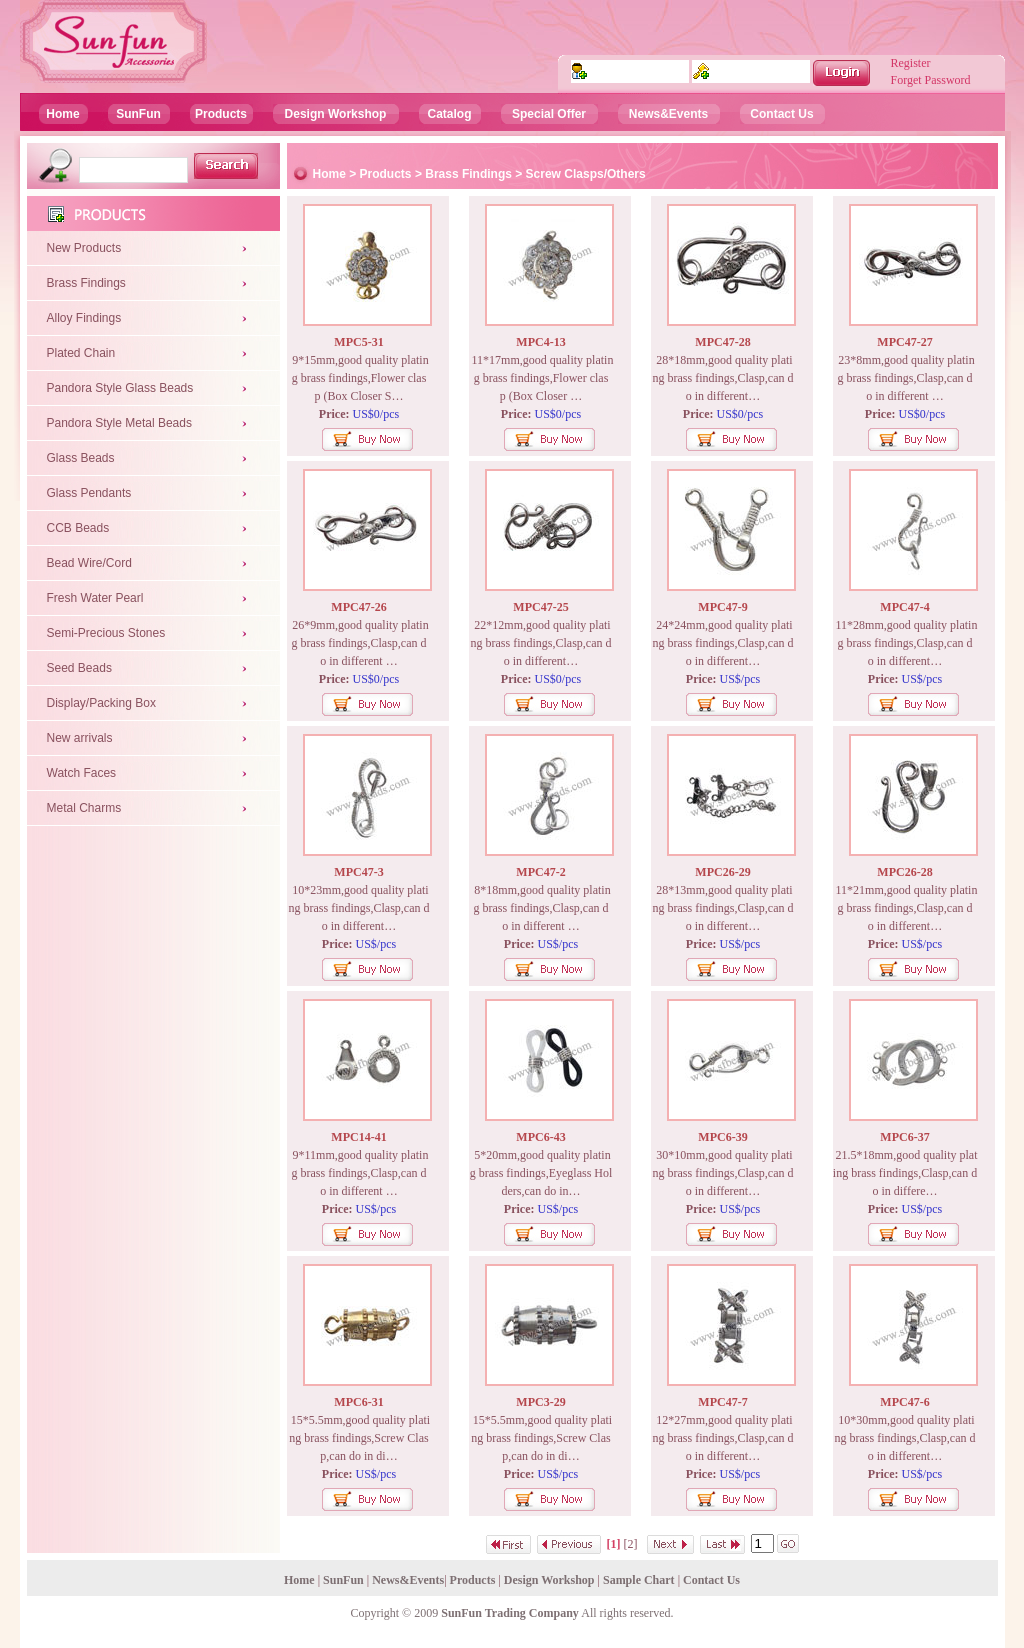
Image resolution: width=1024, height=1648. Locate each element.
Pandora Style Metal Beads (119, 423)
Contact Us (781, 114)
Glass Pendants (89, 493)
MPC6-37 (904, 1137)
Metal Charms (84, 808)
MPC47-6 (904, 1402)
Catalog (449, 114)
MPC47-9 (722, 607)
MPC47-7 (722, 1402)
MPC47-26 (358, 607)
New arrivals (80, 738)
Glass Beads (81, 458)
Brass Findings (86, 283)
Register (911, 63)
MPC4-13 (540, 342)
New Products (84, 248)
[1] (614, 1544)
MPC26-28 (904, 872)
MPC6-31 (358, 1402)
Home (62, 114)
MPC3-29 (540, 1402)
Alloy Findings (84, 318)
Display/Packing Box (101, 703)
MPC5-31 (358, 342)
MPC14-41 (358, 1137)
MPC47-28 (722, 342)
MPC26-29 (722, 872)
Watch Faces (82, 773)
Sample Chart (639, 1580)
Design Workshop (336, 114)
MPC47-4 (904, 607)
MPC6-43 (540, 1137)
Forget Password (931, 80)
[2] (631, 1544)
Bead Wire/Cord (89, 563)
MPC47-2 (540, 872)
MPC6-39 (722, 1137)
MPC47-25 (540, 607)
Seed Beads (79, 668)
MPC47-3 (358, 872)
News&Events (668, 114)
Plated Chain (81, 353)
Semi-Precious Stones (106, 633)
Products (221, 114)
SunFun (138, 114)
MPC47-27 (904, 342)
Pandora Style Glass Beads (120, 388)
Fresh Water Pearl (95, 598)
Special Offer (549, 114)
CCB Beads (78, 528)
